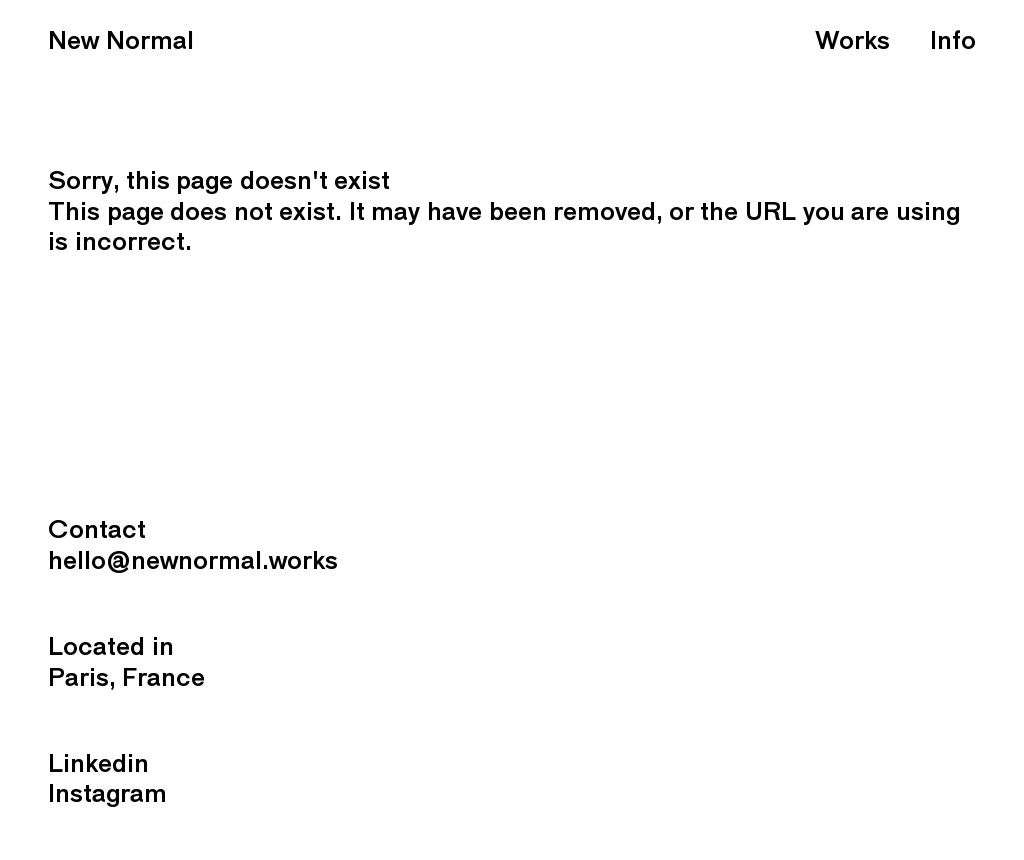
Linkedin (98, 765)
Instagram (107, 795)
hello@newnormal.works (193, 562)
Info (953, 42)
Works (852, 42)
